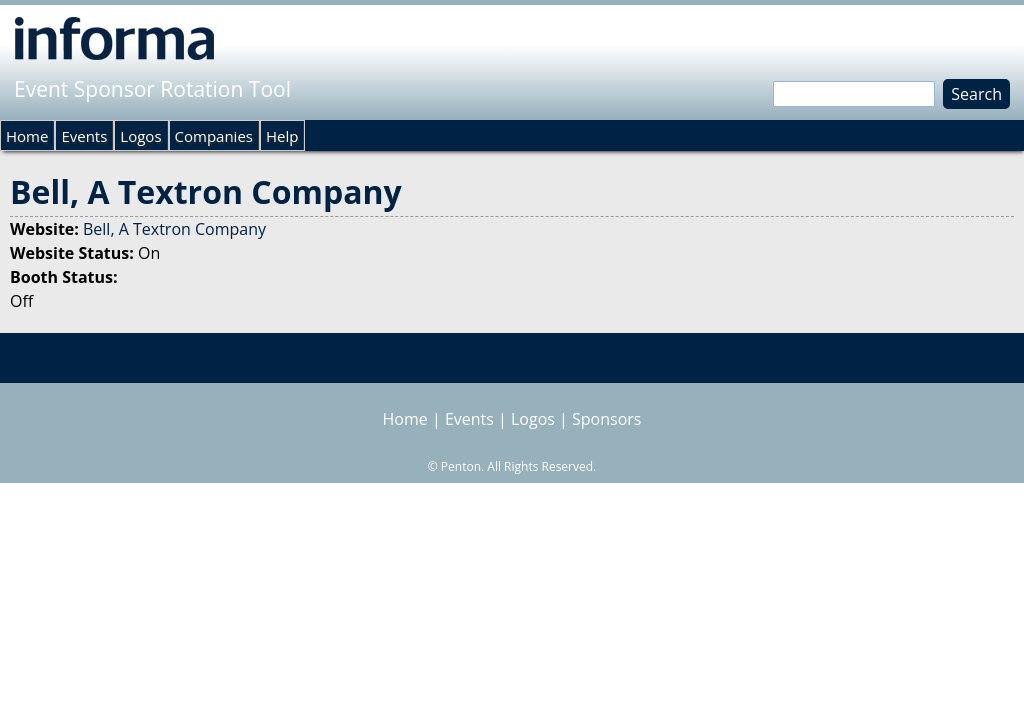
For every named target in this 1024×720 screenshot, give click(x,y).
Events (84, 136)
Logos (140, 136)
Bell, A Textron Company (174, 229)
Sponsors (606, 419)
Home (27, 136)
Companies (214, 136)
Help (282, 136)
